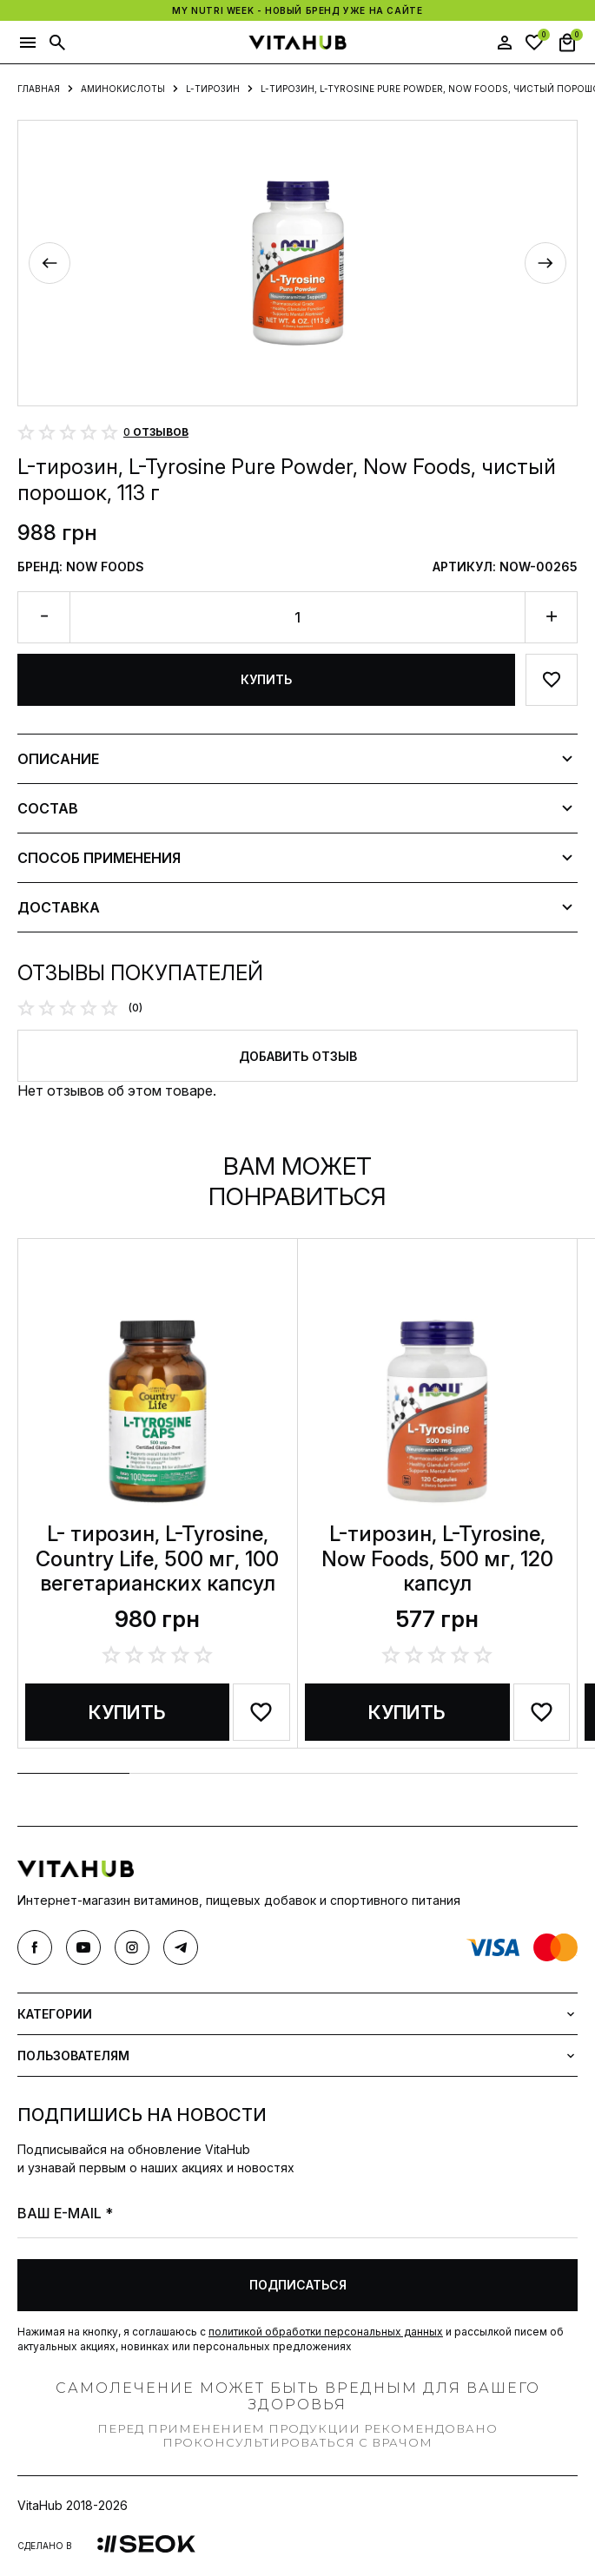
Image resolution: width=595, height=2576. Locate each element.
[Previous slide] (49, 263)
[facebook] (34, 1947)
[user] (504, 42)
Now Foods (105, 566)
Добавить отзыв (298, 1056)
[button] (27, 42)
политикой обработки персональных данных (325, 2331)
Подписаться (298, 2284)
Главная (38, 88)
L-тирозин (213, 88)
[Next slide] (545, 263)
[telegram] (180, 1947)
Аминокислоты (123, 88)
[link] (146, 2545)
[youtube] (83, 1947)
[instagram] (132, 1947)
